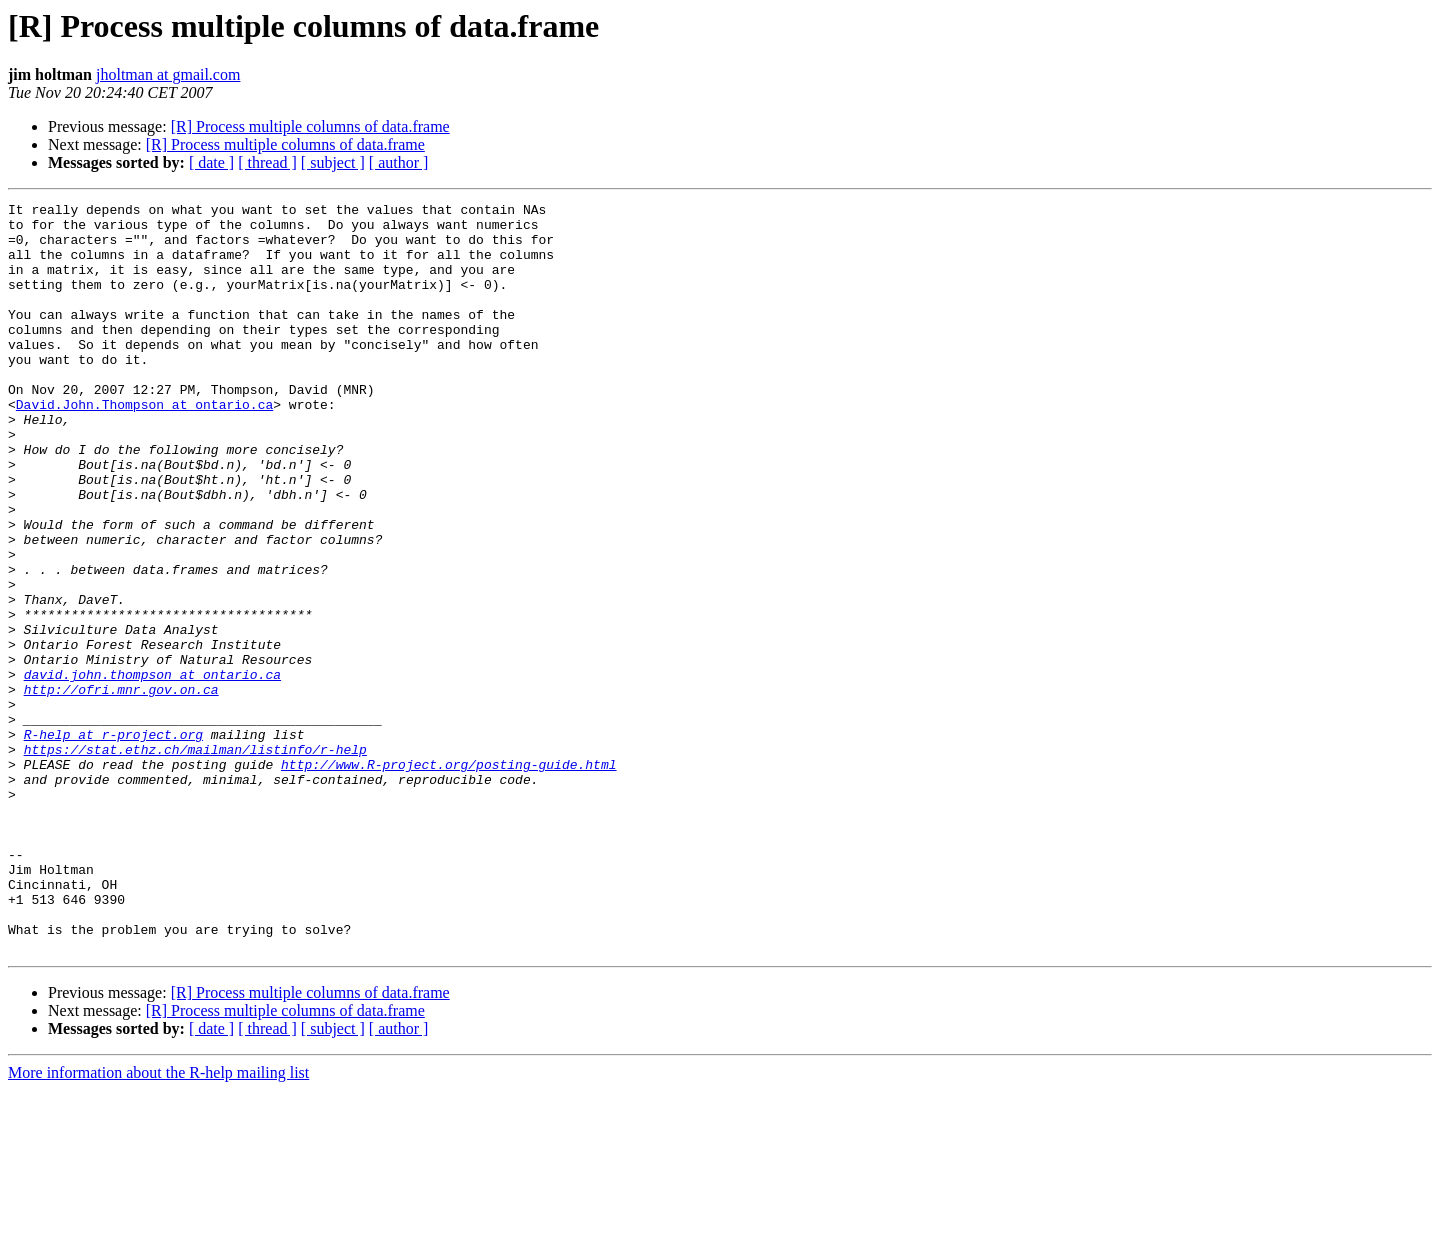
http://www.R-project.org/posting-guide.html (448, 878)
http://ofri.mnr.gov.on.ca (121, 788)
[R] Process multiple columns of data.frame (310, 126)
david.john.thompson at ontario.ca (152, 770)
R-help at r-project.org (113, 842)
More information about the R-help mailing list (158, 1222)
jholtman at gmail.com (168, 74)
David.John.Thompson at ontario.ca (144, 446)
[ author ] (399, 162)
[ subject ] (333, 162)
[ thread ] (267, 162)
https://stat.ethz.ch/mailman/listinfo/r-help (195, 860)
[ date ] (211, 162)
